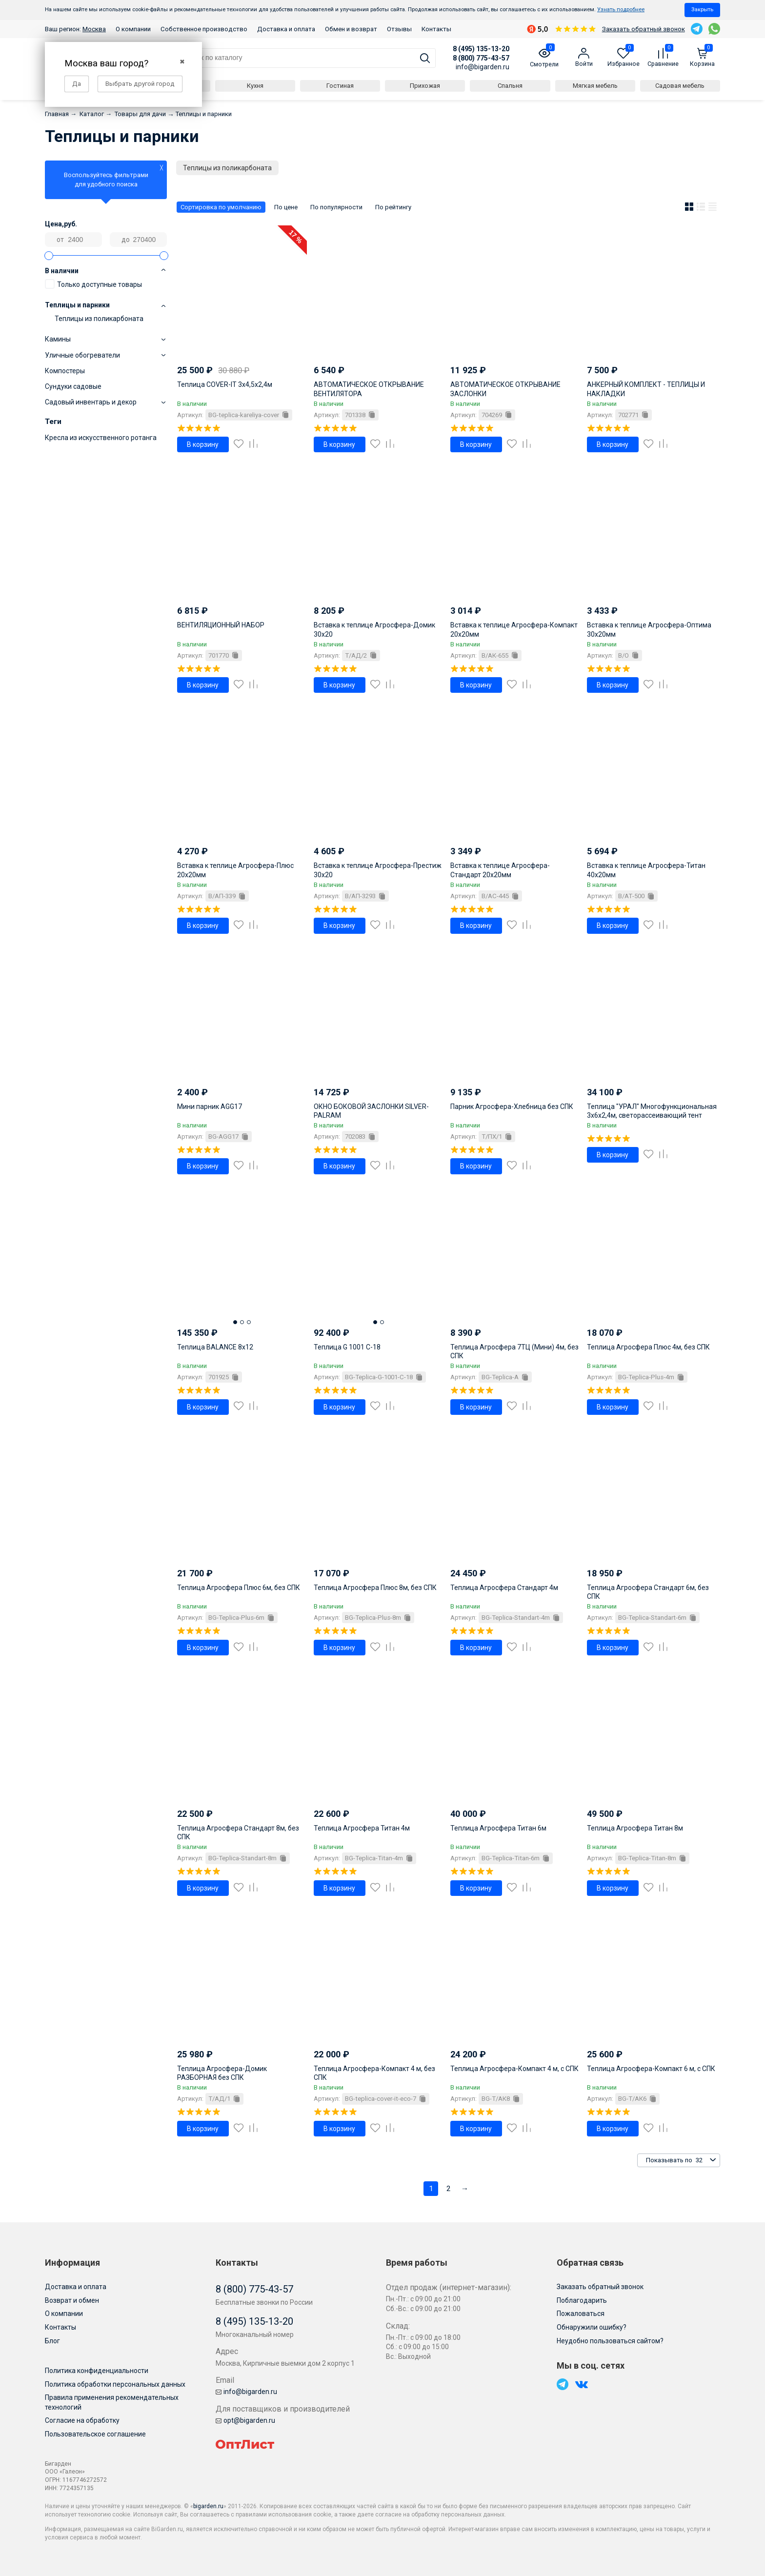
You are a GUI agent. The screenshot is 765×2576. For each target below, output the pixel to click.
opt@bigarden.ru (245, 2420)
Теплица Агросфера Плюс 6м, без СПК (238, 1587)
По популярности (336, 207)
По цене (286, 207)
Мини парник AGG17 (209, 1106)
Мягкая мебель (595, 85)
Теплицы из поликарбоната (99, 318)
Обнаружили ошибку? (591, 2327)
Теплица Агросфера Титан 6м (498, 1828)
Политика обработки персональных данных (115, 2384)
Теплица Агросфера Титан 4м (362, 1828)
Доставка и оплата (286, 29)
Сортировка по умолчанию (221, 207)
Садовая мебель (680, 85)
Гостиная (340, 85)
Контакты (436, 29)
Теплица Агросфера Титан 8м (635, 1828)
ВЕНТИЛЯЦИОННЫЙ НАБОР (220, 625)
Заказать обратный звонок (643, 29)
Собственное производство (204, 29)
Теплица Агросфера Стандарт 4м (504, 1587)
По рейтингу (393, 207)
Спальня (510, 85)
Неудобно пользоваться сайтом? (610, 2341)
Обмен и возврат (351, 29)
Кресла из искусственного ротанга (101, 438)
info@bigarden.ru (482, 67)
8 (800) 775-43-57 (481, 58)
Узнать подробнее (620, 9)
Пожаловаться (580, 2313)
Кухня (255, 85)
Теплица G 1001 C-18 (347, 1347)
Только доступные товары (93, 284)
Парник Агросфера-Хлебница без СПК (511, 1106)
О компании (133, 29)
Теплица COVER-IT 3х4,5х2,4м (224, 384)
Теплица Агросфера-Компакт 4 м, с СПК (514, 2069)
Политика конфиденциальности (96, 2371)
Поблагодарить (582, 2300)
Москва (94, 29)
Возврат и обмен (72, 2300)
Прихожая (425, 85)
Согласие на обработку (82, 2420)
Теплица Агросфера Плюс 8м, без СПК (375, 1587)
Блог (52, 2341)
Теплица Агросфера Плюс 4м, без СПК (648, 1347)
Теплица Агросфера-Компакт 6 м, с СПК (651, 2069)
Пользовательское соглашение (95, 2434)
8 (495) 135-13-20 (481, 49)
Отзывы (399, 29)
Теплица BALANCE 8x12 (215, 1347)
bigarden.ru (208, 2506)
